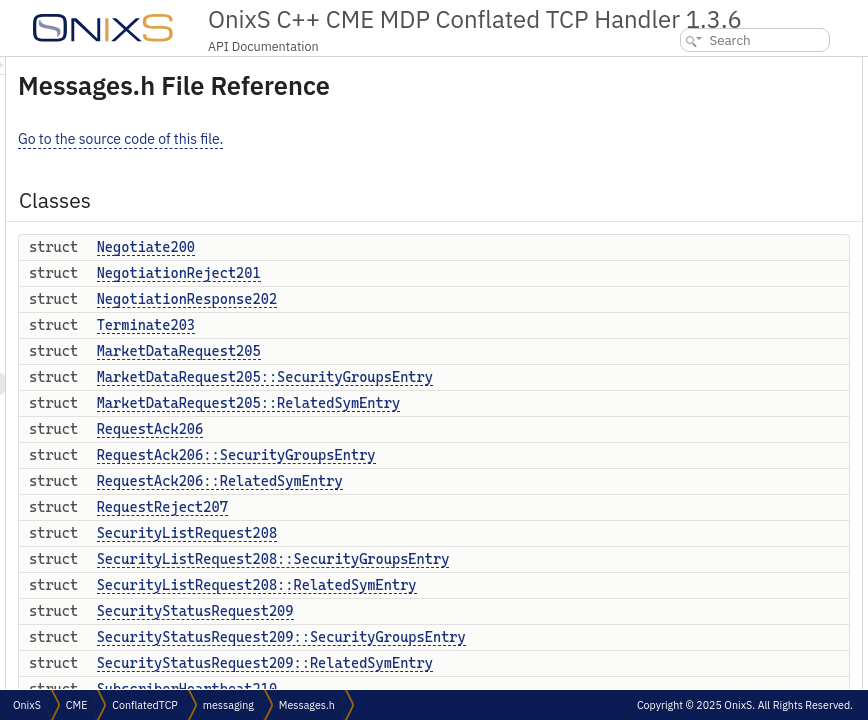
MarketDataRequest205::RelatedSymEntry (499, 403)
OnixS (676, 507)
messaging (228, 705)
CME (76, 705)
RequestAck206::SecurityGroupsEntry (486, 455)
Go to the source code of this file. (370, 139)
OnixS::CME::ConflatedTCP (732, 551)
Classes (666, 67)
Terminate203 (396, 325)
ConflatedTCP (144, 705)
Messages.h (307, 705)
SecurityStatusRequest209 (445, 611)
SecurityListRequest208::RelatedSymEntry (507, 585)
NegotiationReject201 (429, 273)
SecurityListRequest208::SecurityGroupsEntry (523, 559)
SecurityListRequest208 (437, 533)
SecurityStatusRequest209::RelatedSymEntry (515, 663)
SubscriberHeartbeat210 (731, 463)
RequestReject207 (412, 507)
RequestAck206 (400, 429)
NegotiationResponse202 (437, 299)
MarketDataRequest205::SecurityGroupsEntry (515, 377)
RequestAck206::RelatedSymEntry (470, 481)
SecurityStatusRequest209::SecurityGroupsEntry (531, 637)
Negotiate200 (396, 247)
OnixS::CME (692, 529)
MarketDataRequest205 (429, 351)
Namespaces (680, 485)
